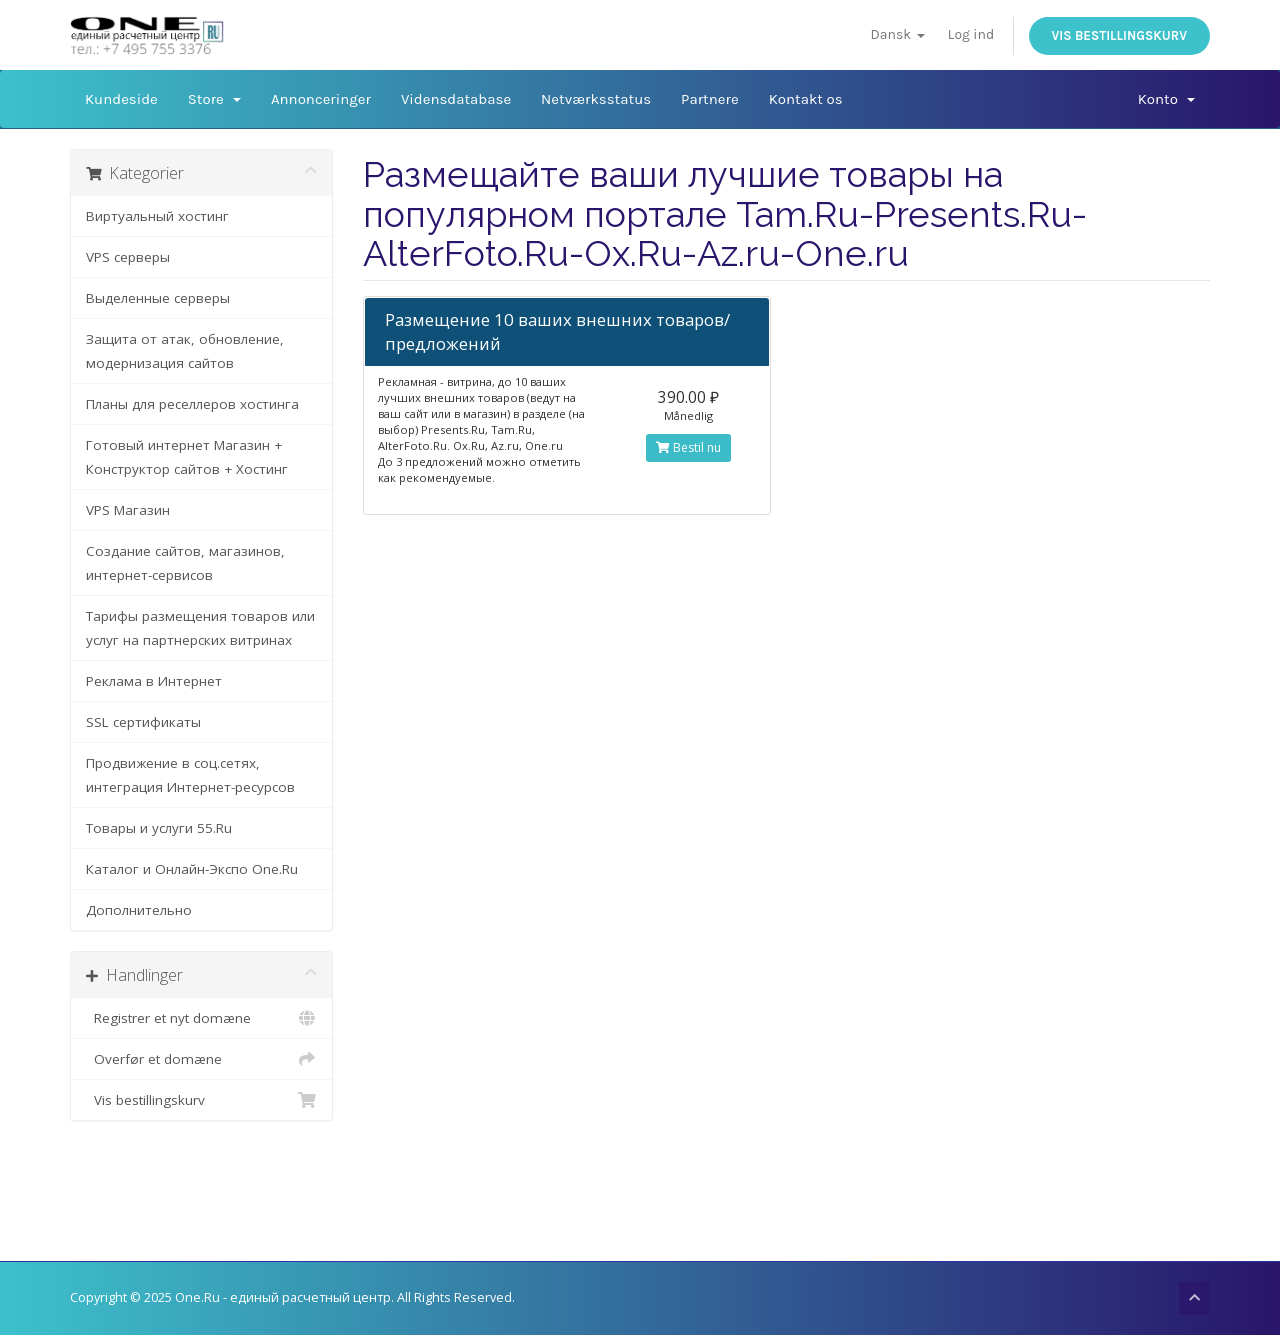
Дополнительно (139, 910)
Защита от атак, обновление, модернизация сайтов (185, 351)
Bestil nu (688, 447)
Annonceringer (321, 99)
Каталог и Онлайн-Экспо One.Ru (192, 869)
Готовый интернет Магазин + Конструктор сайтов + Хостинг (187, 457)
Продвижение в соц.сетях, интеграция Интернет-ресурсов (190, 775)
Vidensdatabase (456, 99)
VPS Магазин (128, 510)
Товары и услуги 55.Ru (159, 828)
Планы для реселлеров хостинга (192, 404)
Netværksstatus (596, 99)
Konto (1166, 99)
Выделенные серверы (158, 298)
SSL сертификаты (143, 722)
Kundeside (121, 99)
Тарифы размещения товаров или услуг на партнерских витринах (200, 628)
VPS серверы (128, 257)
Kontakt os (806, 99)
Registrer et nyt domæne (201, 1018)
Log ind (971, 34)
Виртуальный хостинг (157, 216)
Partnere (710, 99)
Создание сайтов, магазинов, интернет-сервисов (185, 563)
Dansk (898, 34)
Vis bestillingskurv (1119, 35)
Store (214, 99)
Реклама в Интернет (154, 681)
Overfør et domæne (201, 1059)
